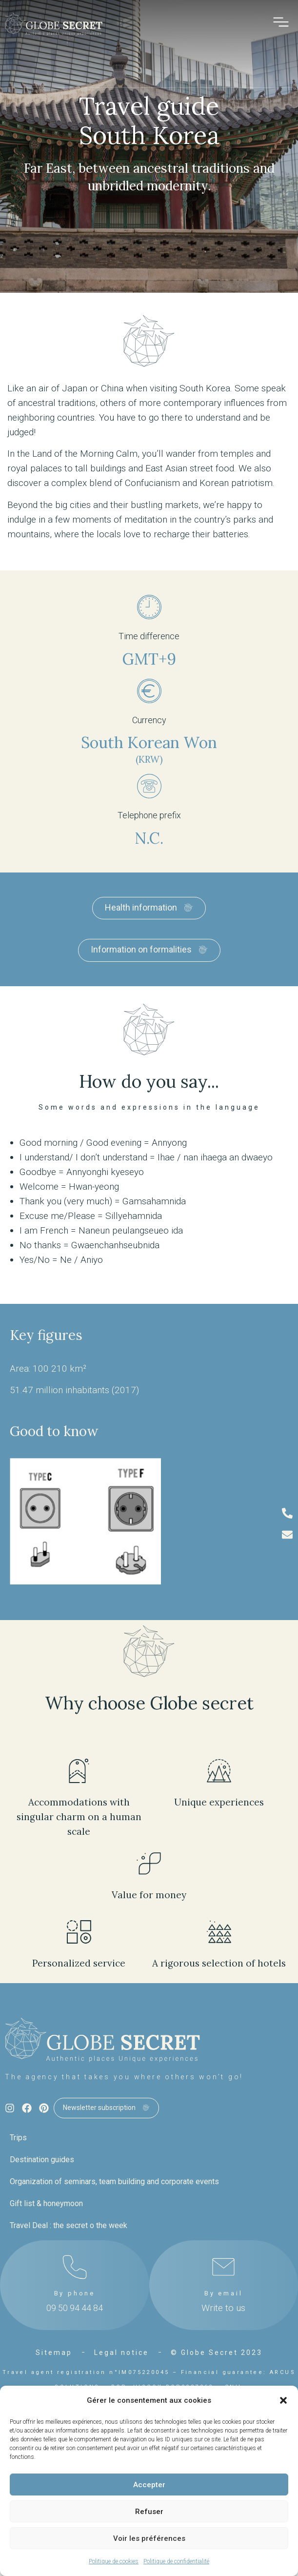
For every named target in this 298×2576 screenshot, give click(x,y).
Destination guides (42, 2159)
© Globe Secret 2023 (216, 2352)
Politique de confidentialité (176, 2561)
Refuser (149, 2511)
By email (223, 2293)
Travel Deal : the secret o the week (68, 2225)
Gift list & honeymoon (46, 2203)
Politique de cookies (114, 2561)
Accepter (149, 2484)
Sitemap (54, 2352)
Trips (18, 2137)
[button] (283, 2400)
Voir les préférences (149, 2538)
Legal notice (121, 2352)
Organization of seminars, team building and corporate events (114, 2181)
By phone (74, 2293)
